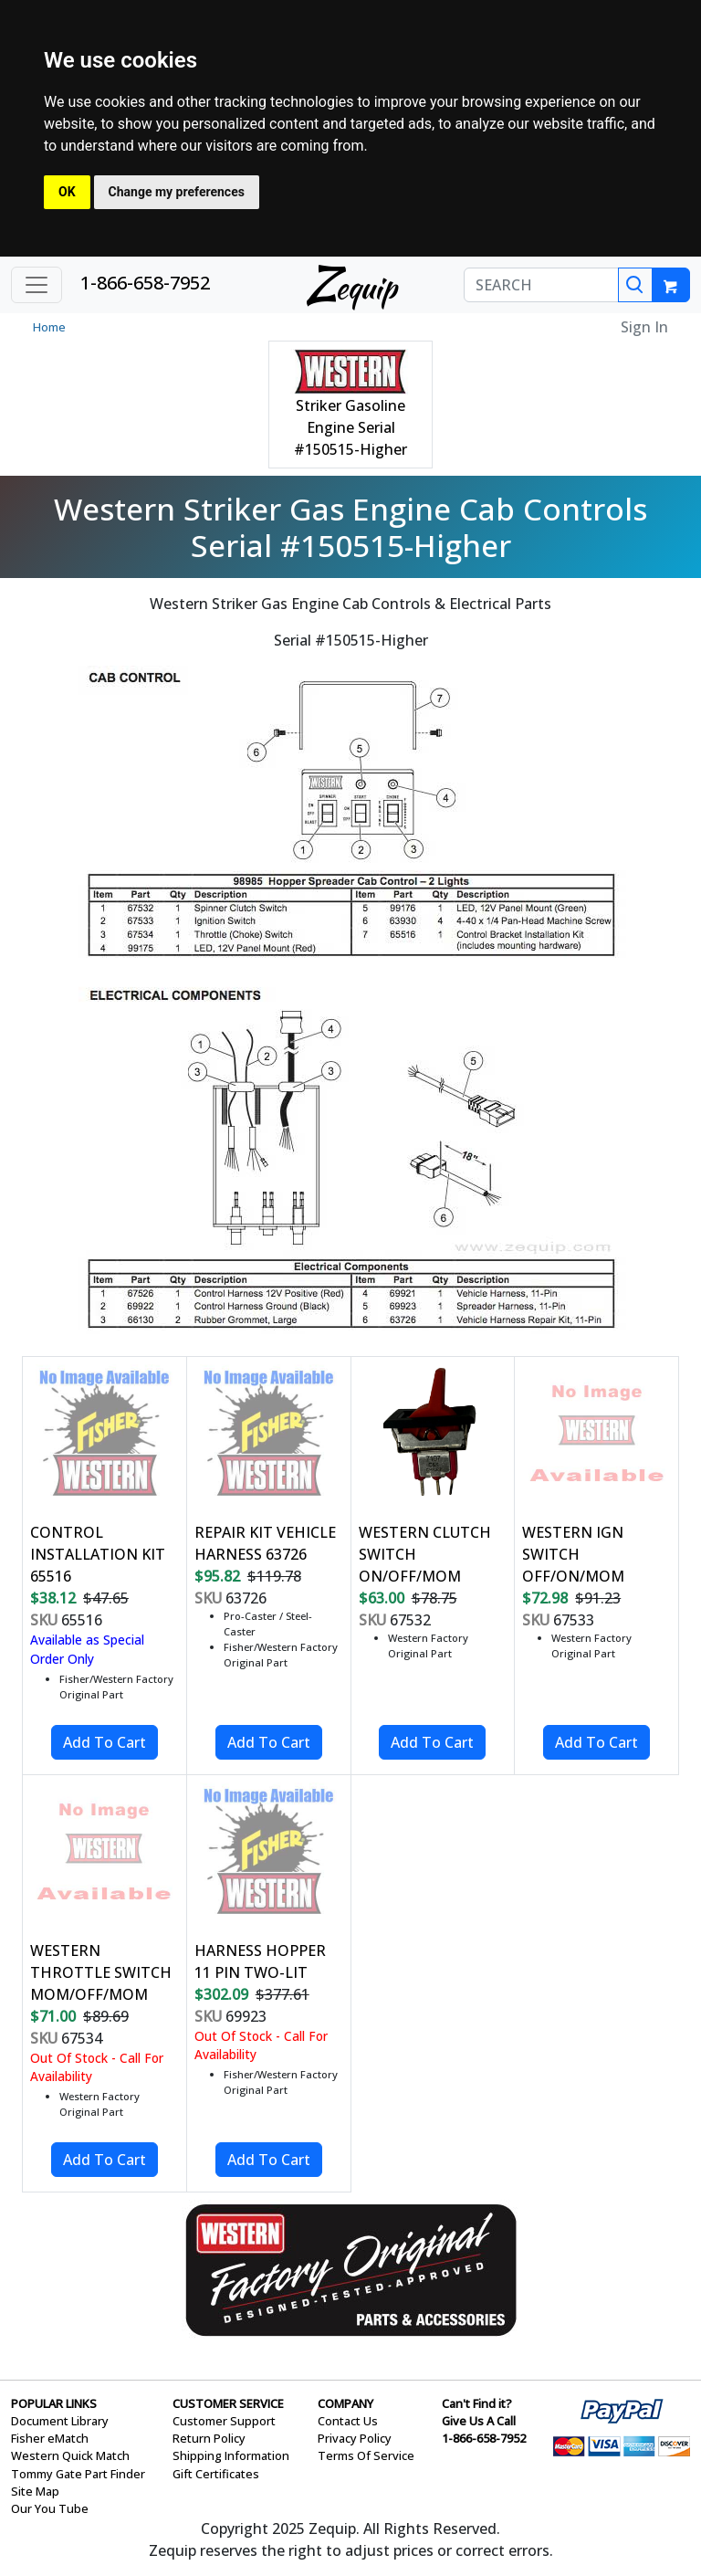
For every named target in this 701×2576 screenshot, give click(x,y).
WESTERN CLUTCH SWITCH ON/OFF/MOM (425, 1554)
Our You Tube (50, 2508)
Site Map (35, 2491)
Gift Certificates (216, 2474)
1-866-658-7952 (145, 282)
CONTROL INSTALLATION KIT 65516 (97, 1554)
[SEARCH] (541, 285)
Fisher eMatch (50, 2438)
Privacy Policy (355, 2438)
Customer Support (224, 2421)
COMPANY (345, 2403)
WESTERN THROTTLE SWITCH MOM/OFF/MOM (101, 1972)
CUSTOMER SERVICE (228, 2403)
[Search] (635, 285)
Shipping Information (231, 2455)
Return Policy (209, 2438)
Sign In (644, 327)
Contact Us (348, 2421)
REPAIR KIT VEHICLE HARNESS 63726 (265, 1543)
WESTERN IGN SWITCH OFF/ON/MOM (573, 1554)
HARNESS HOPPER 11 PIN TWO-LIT (260, 1961)
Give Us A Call (479, 2421)
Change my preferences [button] (177, 191)
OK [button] (67, 191)
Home (49, 327)
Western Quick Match (70, 2455)
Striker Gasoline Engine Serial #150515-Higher (350, 427)
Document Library (60, 2421)
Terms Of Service (366, 2455)
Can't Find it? (477, 2403)
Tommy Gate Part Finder (78, 2474)
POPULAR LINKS (54, 2403)
